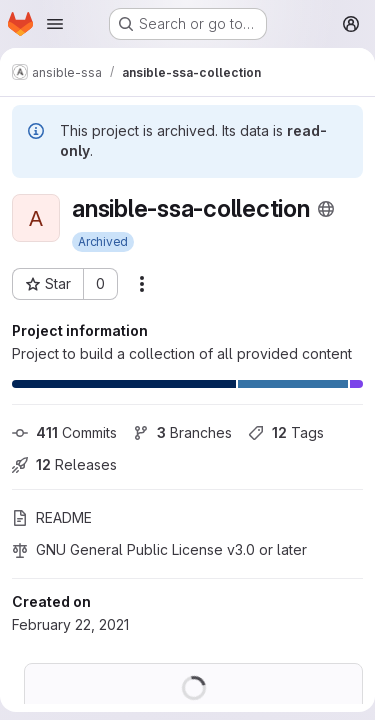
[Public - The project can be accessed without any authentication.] (326, 209)
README (52, 517)
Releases (64, 464)
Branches (182, 432)
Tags (286, 432)
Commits (64, 432)
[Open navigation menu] (55, 24)
